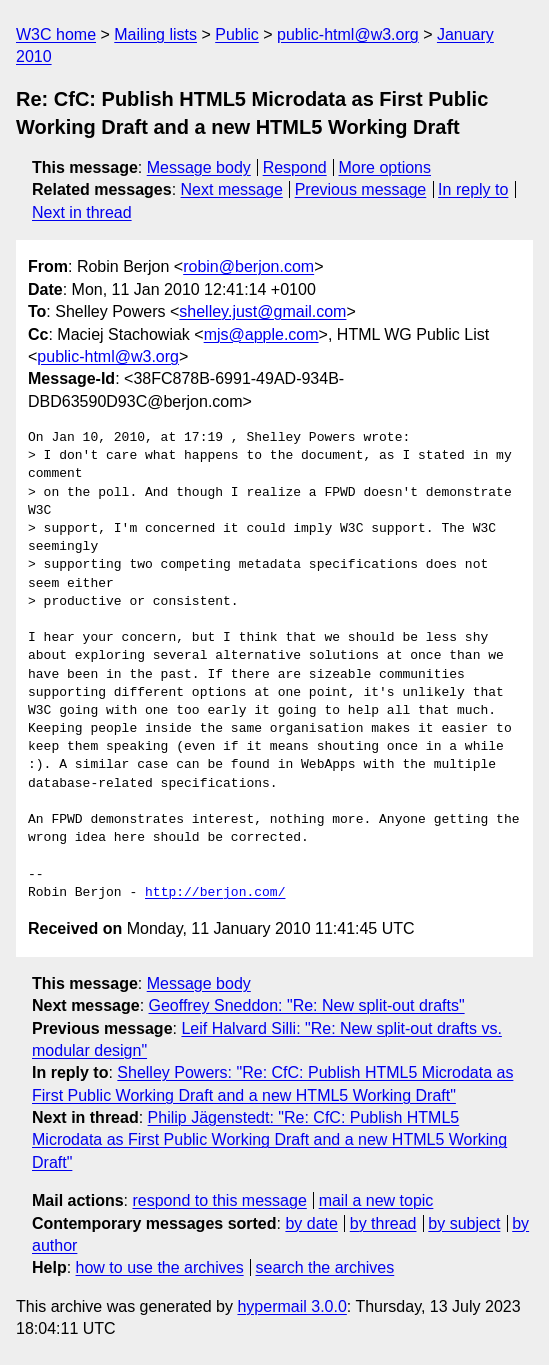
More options (385, 167)
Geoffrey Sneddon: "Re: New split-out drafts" (307, 1005)
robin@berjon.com (248, 266)
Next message (232, 189)
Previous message (361, 189)
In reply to (473, 189)
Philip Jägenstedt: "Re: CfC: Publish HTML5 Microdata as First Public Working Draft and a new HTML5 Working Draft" (269, 1140)
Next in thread (82, 212)
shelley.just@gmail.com (262, 311)
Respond (295, 167)
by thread (383, 1223)
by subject (464, 1223)
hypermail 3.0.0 (291, 1306)
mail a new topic (376, 1200)
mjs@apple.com (261, 334)
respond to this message (219, 1200)
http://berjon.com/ (215, 893)
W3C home (56, 34)
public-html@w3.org (348, 34)
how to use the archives (160, 1267)
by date (311, 1223)
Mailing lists (155, 34)
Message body (199, 167)
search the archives (325, 1267)
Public (237, 34)
